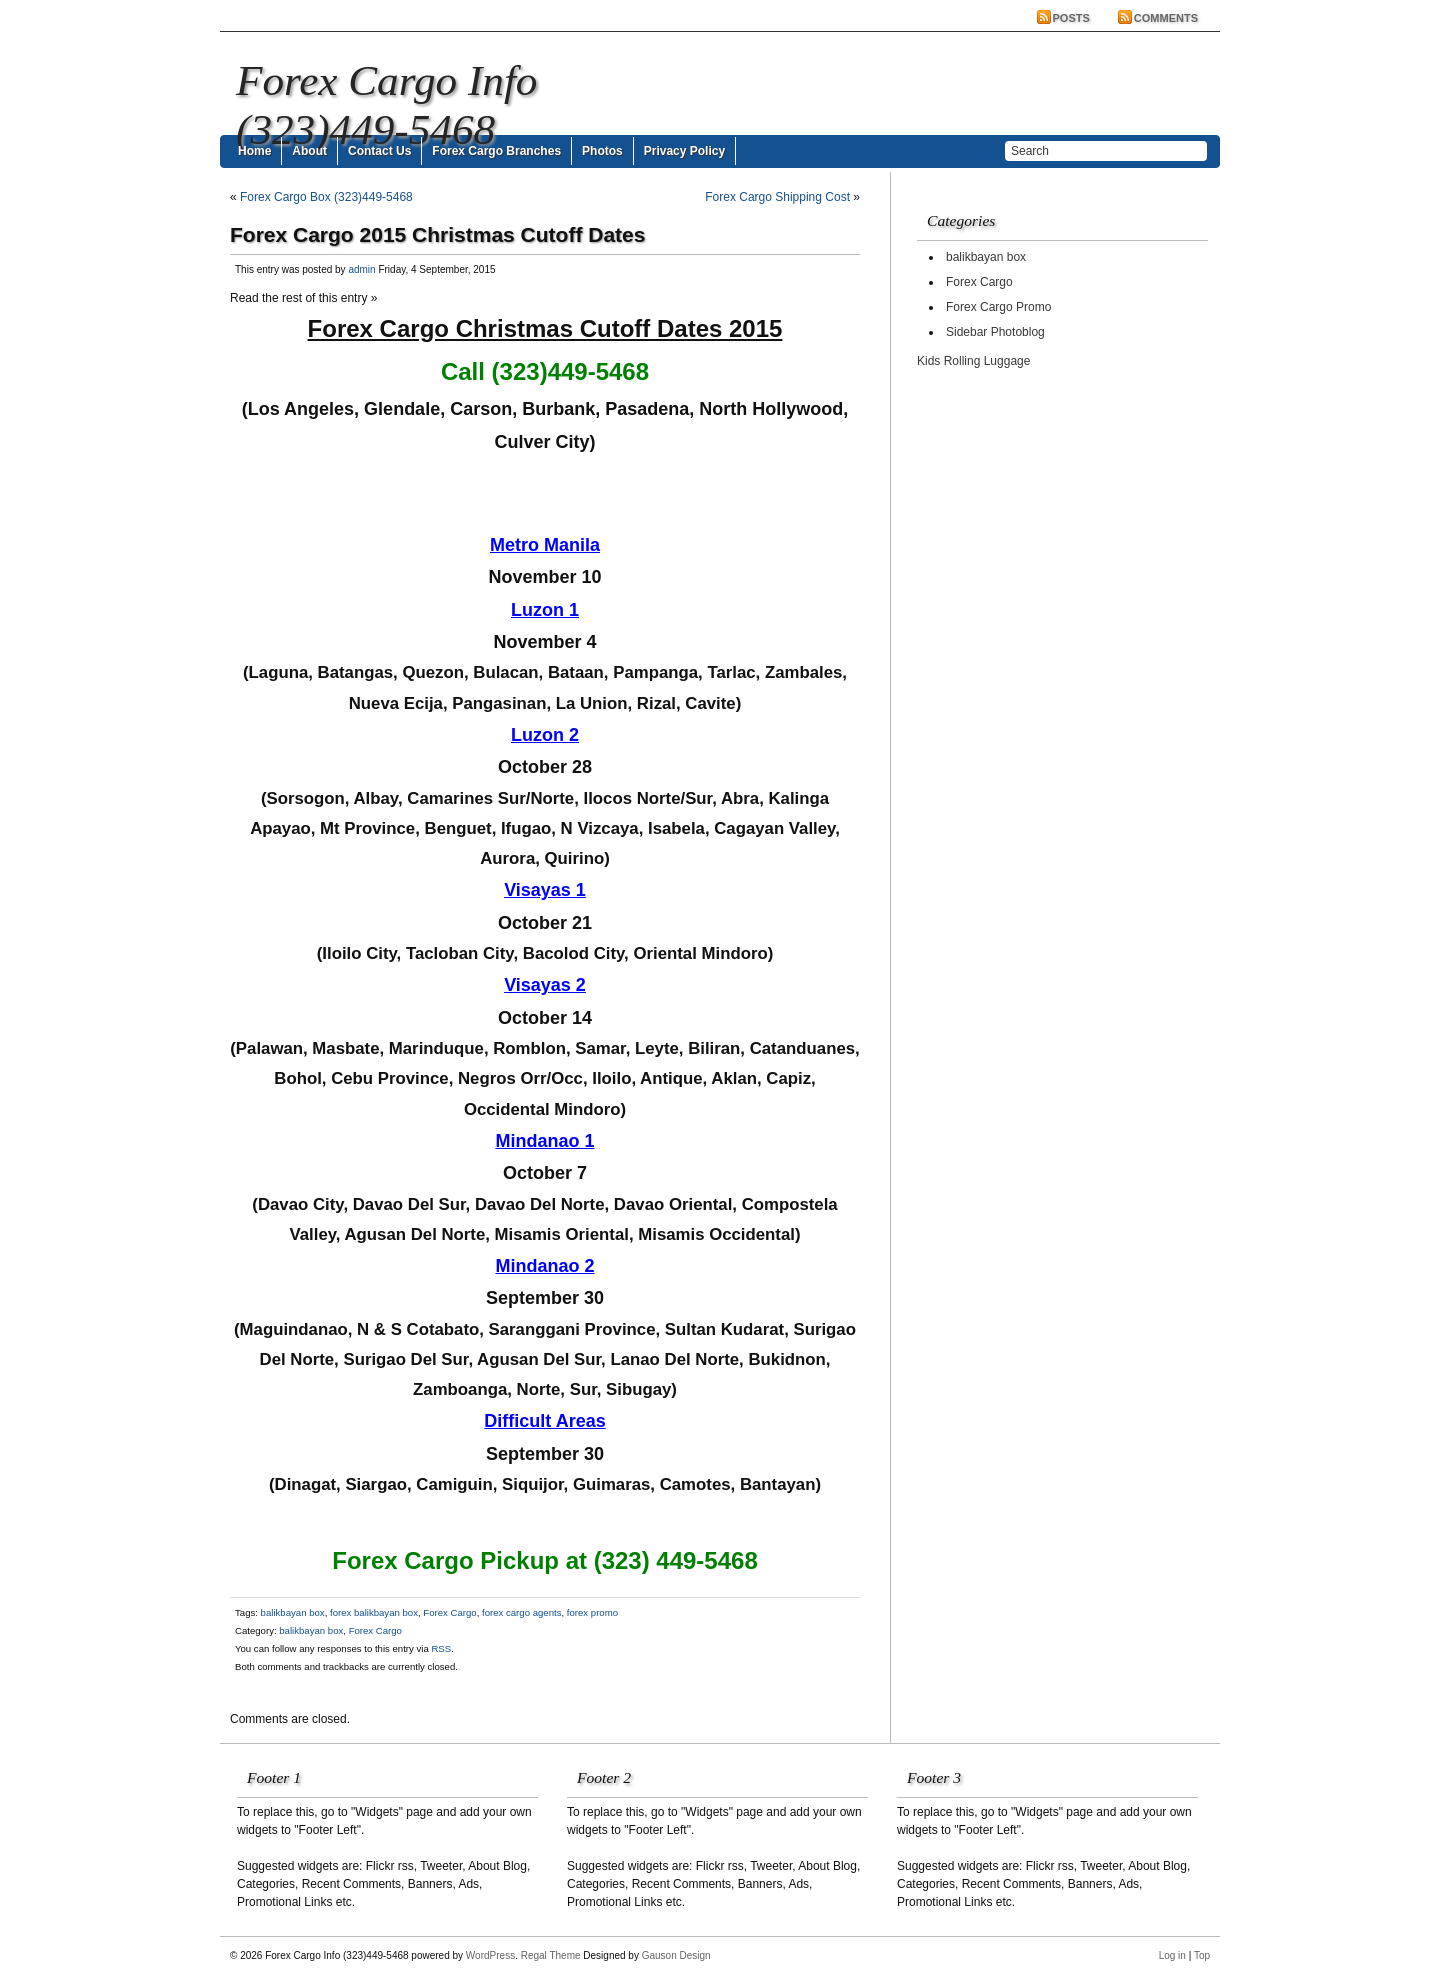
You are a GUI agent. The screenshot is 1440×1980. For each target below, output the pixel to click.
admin (361, 269)
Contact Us (379, 151)
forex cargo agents (521, 1612)
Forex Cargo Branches (496, 151)
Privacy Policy (684, 151)
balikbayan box (293, 1612)
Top (1202, 1955)
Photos (602, 151)
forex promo (592, 1612)
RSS (441, 1648)
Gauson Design (676, 1955)
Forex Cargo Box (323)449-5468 (326, 197)
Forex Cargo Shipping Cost (777, 197)
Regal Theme (551, 1955)
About (309, 151)
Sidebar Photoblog (995, 332)
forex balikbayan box (374, 1612)
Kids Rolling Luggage (973, 361)
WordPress (490, 1955)
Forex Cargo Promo (998, 307)
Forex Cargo (449, 1612)
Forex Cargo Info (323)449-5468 (386, 105)
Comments (1166, 18)
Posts (1071, 18)
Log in (1172, 1955)
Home (254, 151)
